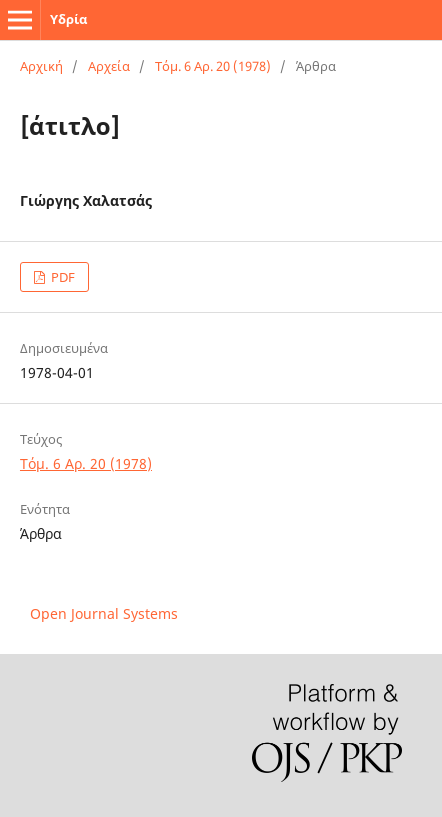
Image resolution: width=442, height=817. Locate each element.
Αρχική (41, 66)
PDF (61, 277)
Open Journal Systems (104, 613)
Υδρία (68, 19)
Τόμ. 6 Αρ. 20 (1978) (213, 66)
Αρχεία (109, 66)
